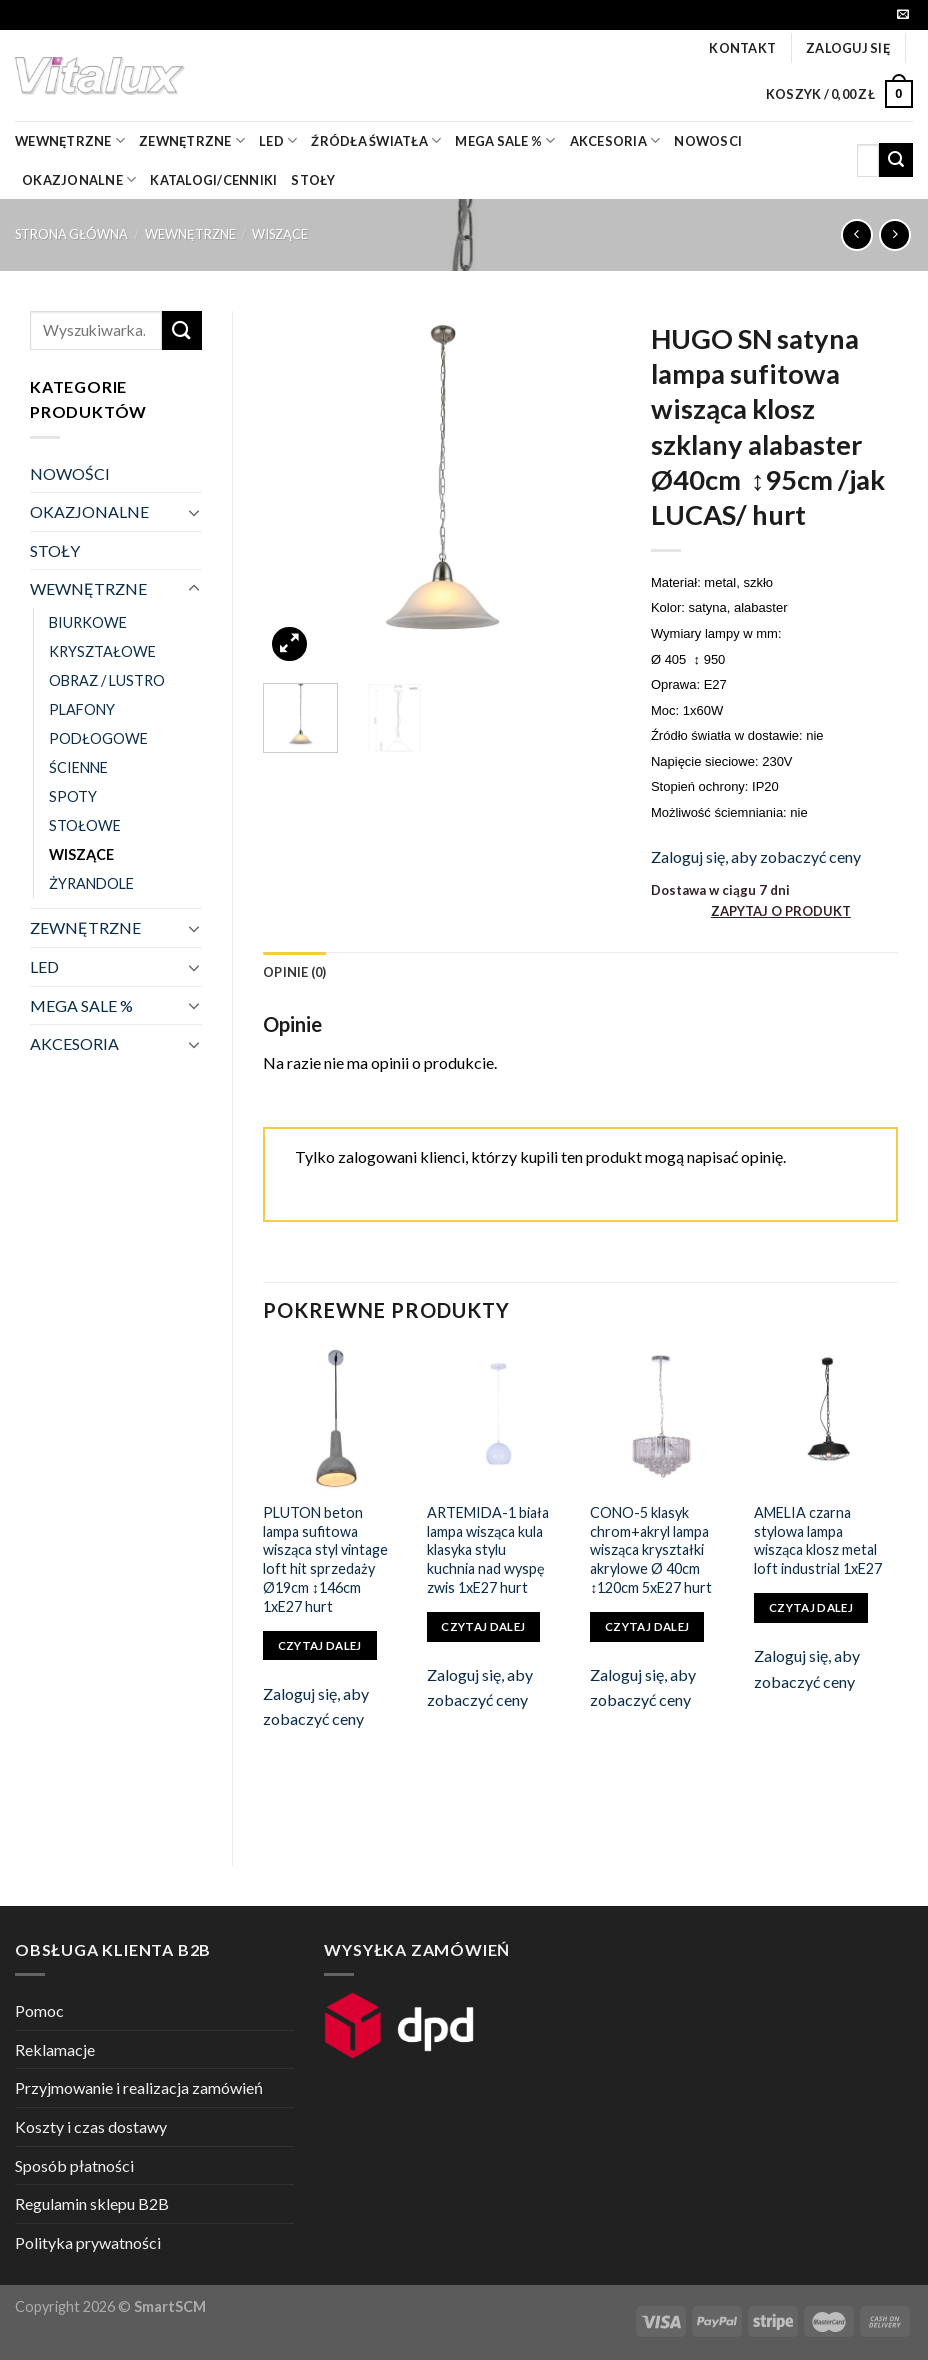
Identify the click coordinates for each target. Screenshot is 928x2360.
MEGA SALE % (81, 1005)
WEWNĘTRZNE (190, 234)
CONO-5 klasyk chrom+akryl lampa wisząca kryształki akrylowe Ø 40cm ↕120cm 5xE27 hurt (651, 1550)
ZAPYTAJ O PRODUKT (781, 911)
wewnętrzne (70, 140)
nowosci (708, 141)
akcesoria (615, 140)
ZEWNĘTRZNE (85, 927)
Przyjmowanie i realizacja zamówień (139, 2087)
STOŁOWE (85, 825)
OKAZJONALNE (79, 179)
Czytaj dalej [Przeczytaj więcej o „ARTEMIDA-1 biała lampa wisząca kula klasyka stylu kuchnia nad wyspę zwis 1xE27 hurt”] (483, 1626)
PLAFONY (82, 709)
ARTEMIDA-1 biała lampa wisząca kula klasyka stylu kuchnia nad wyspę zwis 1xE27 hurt (488, 1550)
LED (278, 140)
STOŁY (55, 550)
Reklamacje (55, 2049)
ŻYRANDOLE (91, 883)
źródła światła (376, 140)
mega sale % (505, 140)
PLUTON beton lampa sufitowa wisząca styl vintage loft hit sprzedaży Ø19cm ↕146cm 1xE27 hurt (325, 1559)
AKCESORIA (74, 1043)
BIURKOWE (88, 622)
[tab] (295, 972)
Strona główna (71, 234)
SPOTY (73, 796)
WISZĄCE (280, 234)
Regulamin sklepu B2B (92, 2203)
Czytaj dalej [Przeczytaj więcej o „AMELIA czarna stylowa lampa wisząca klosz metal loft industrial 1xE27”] (811, 1607)
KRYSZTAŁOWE (102, 651)
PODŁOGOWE (98, 738)
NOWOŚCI (70, 473)
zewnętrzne (192, 140)
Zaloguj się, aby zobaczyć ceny (756, 856)
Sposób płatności (74, 2165)
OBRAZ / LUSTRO (107, 680)
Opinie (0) (295, 972)
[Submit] (896, 160)
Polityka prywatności (88, 2242)
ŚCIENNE (78, 767)
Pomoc (39, 2010)
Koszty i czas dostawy (91, 2126)
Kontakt (742, 48)
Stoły (313, 180)
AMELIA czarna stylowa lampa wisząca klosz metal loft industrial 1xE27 (818, 1540)
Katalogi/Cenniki (213, 180)
